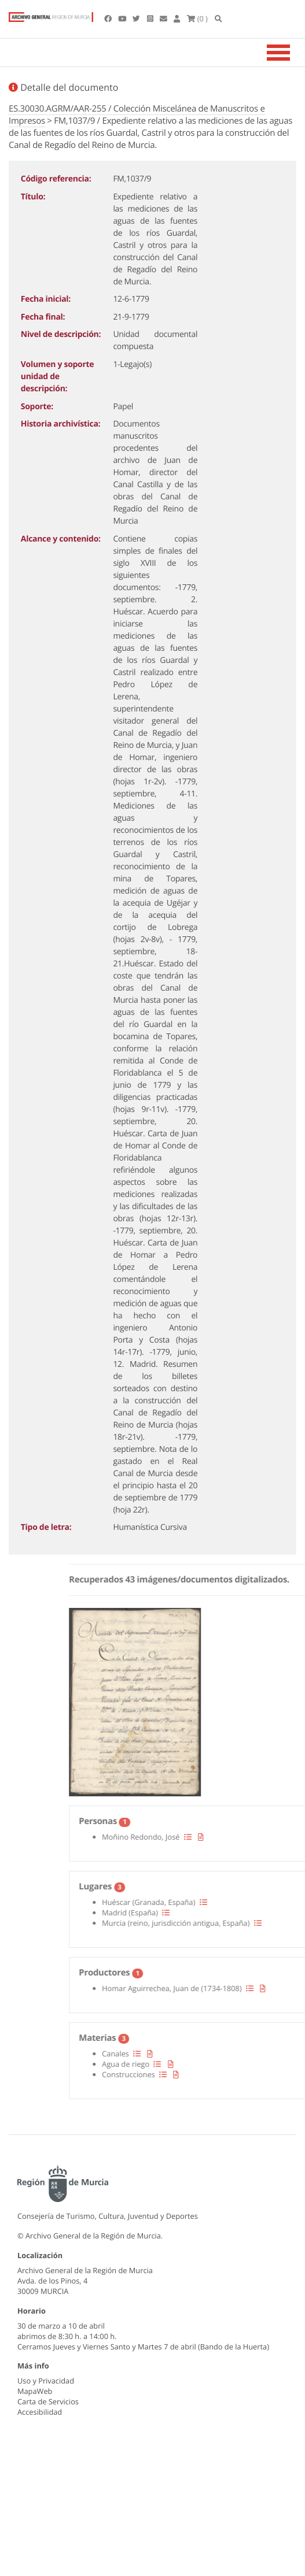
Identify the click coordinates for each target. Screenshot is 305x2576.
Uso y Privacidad (45, 2380)
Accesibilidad (39, 2412)
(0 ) (197, 18)
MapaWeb (34, 2391)
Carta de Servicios (48, 2401)
